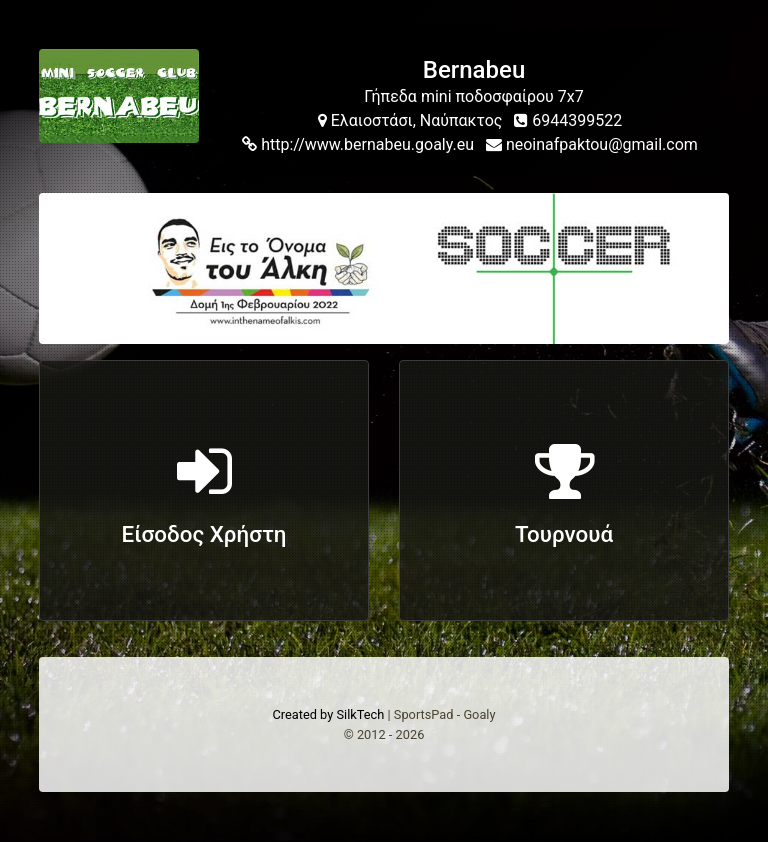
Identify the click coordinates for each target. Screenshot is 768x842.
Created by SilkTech (328, 714)
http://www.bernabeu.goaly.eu (358, 144)
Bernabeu (474, 70)
